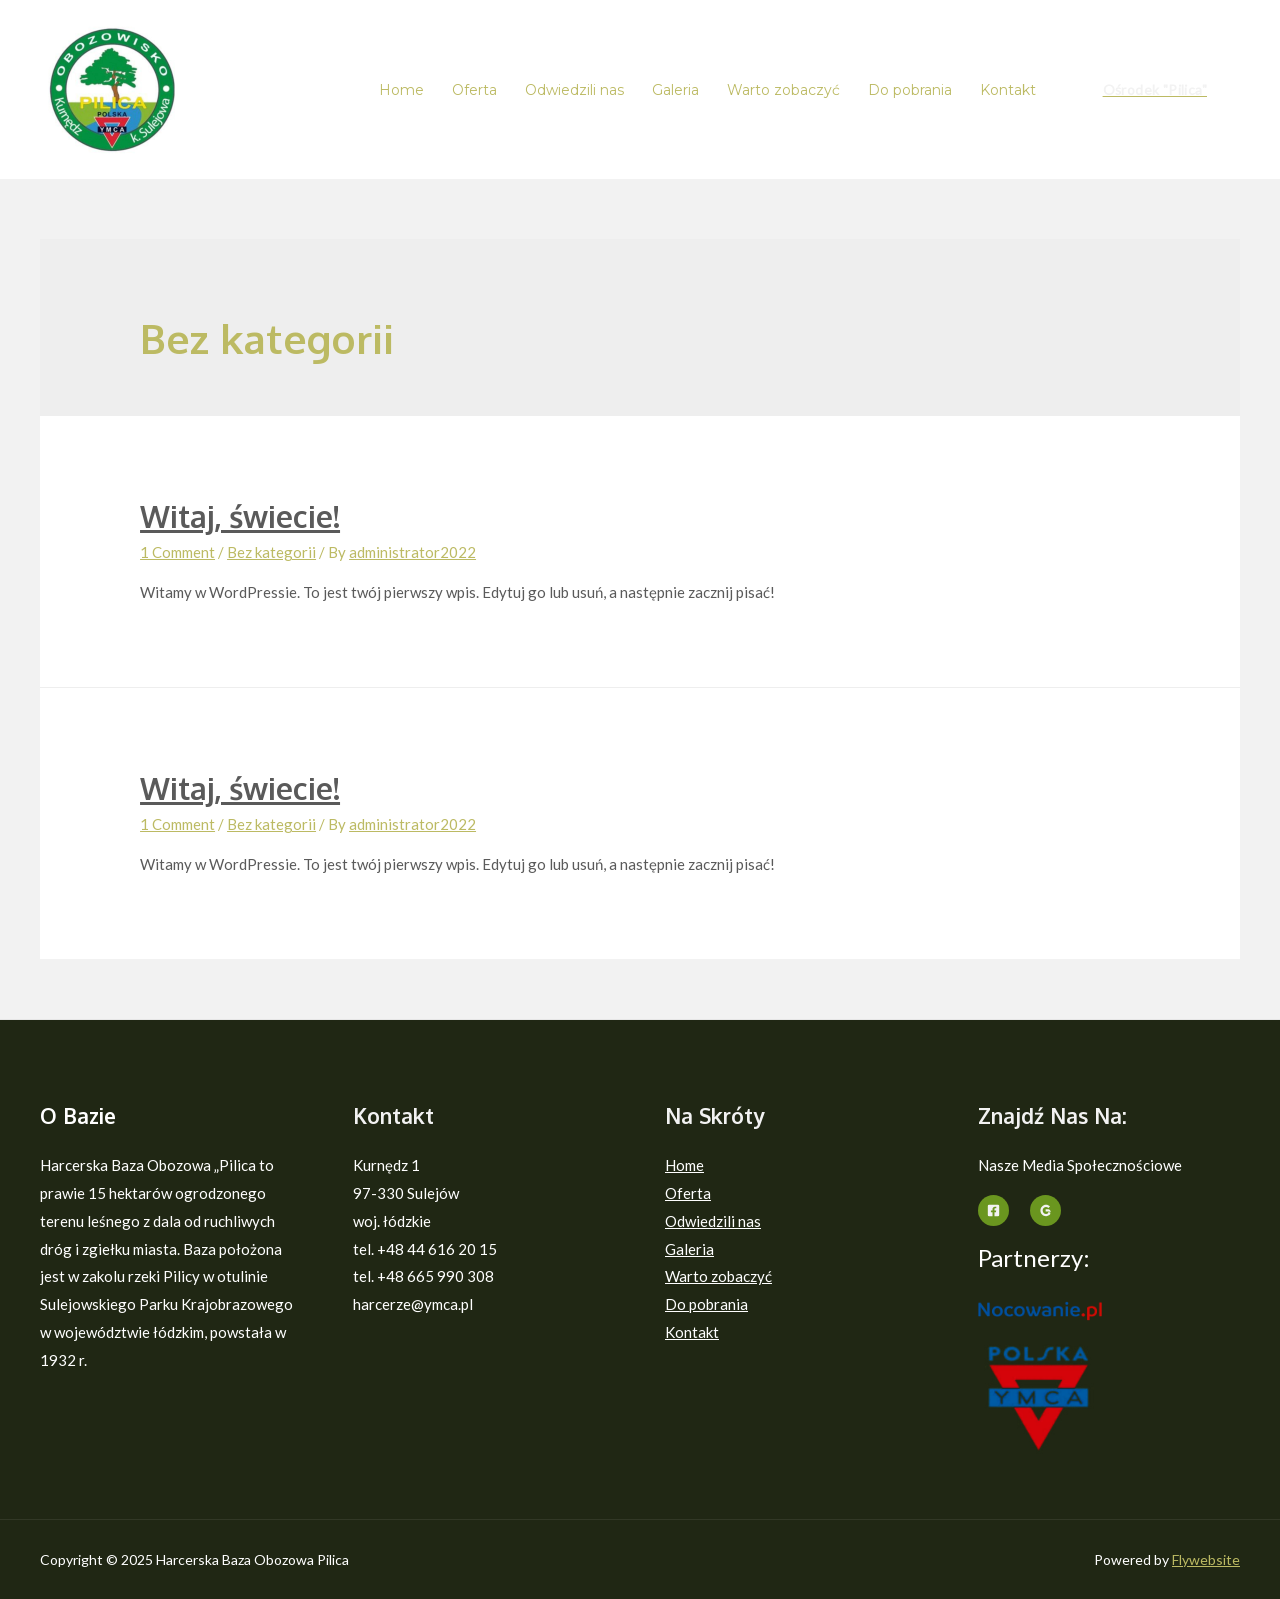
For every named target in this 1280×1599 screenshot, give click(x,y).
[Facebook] (993, 1210)
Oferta (474, 90)
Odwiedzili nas (574, 90)
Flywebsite (1206, 1559)
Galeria (675, 90)
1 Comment (177, 552)
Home (401, 90)
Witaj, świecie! (240, 516)
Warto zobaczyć (783, 90)
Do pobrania (910, 90)
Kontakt (1008, 90)
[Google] (1045, 1210)
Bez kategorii (271, 552)
